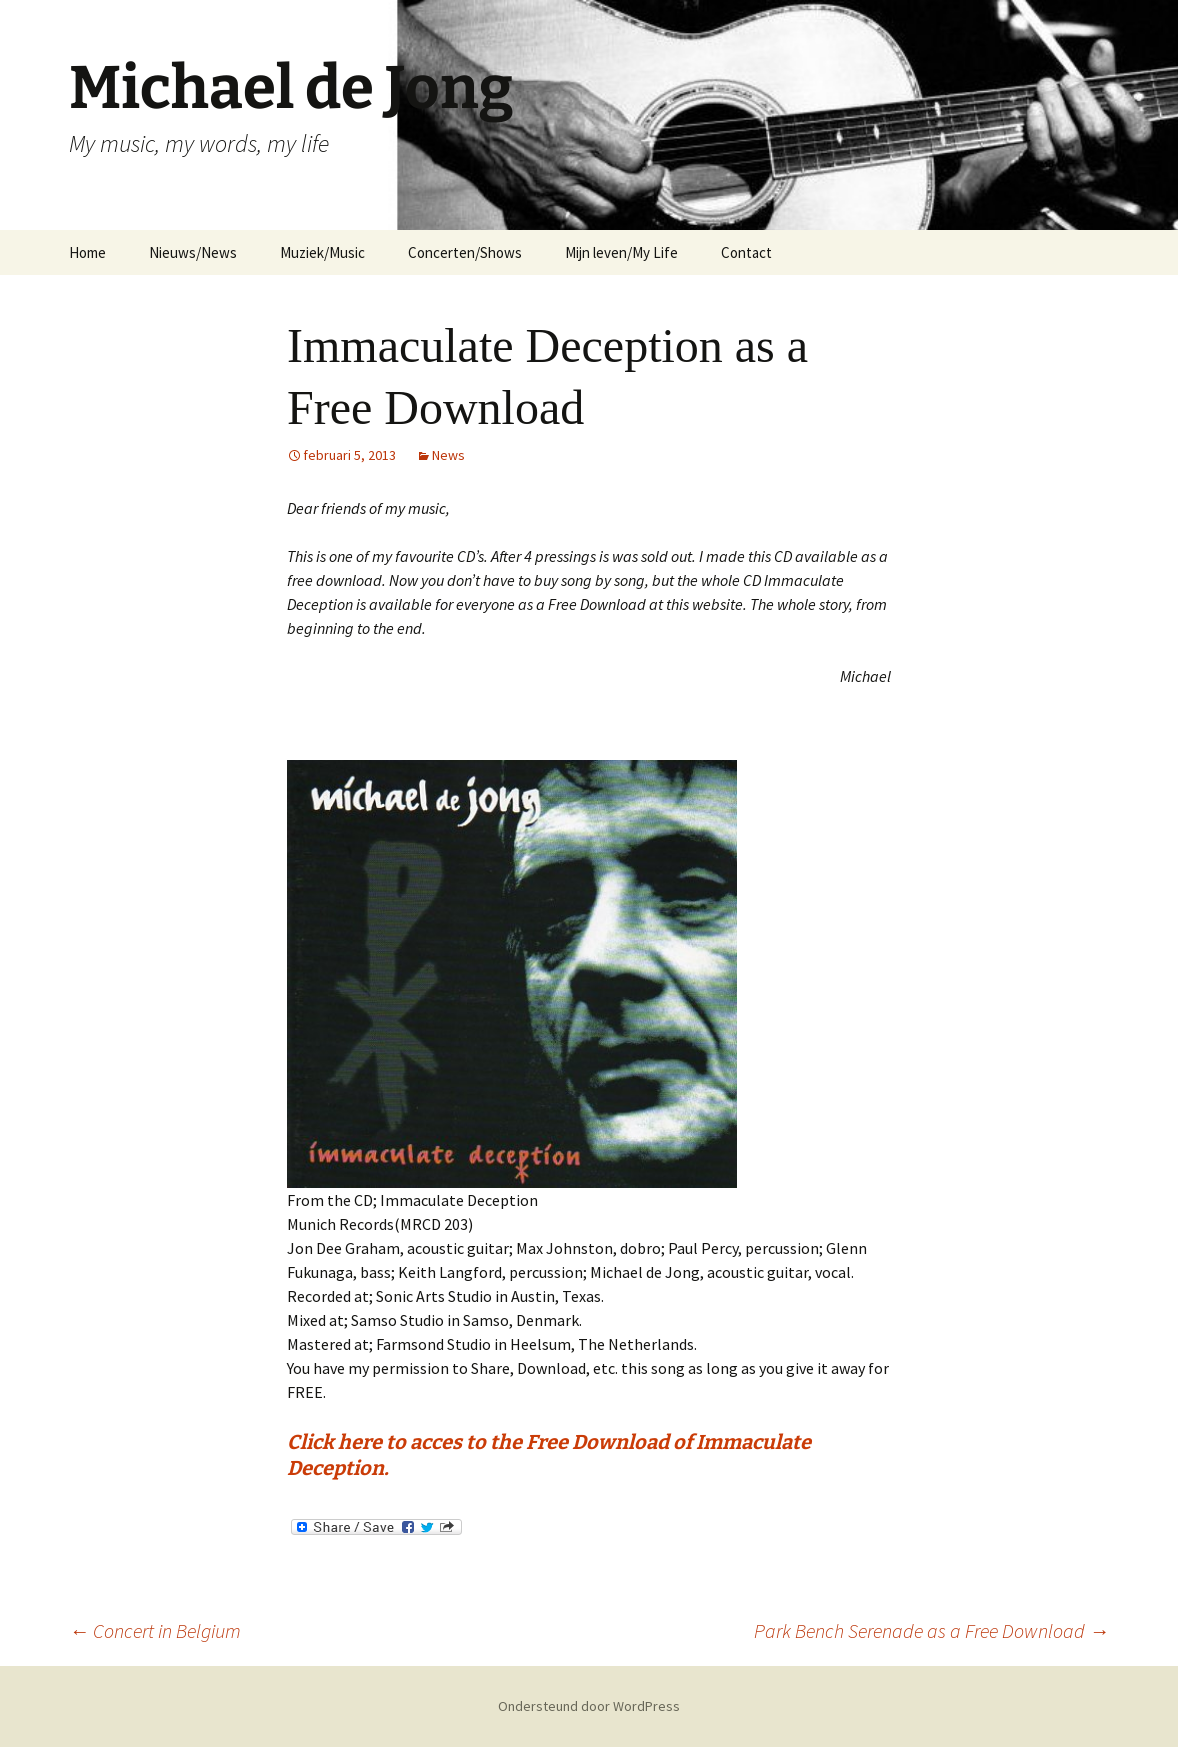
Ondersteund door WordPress (589, 1706)
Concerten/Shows (465, 252)
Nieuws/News (193, 252)
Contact (746, 252)
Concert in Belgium (155, 1630)
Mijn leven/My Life (621, 252)
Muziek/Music (322, 252)
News (448, 455)
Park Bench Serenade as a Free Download (931, 1630)
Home (87, 252)
